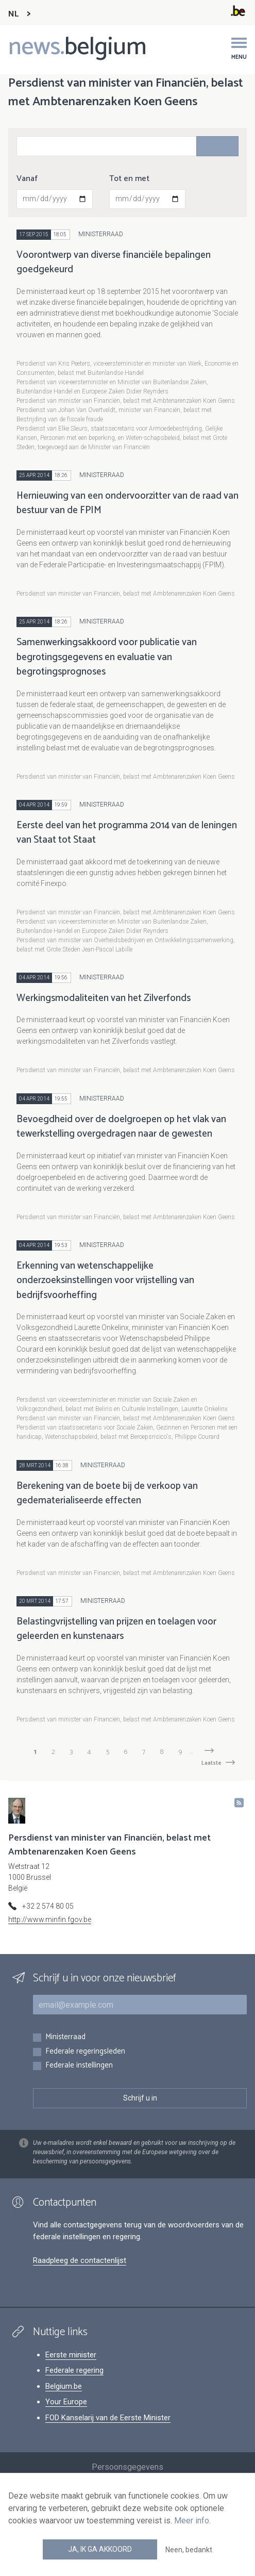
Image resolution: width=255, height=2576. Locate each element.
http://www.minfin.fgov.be (49, 1919)
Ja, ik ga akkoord (100, 2549)
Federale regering (74, 2370)
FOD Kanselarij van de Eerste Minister (108, 2417)
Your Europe (66, 2401)
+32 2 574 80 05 (48, 1906)
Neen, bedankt (188, 2550)
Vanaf (27, 179)
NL (13, 14)
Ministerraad (65, 2037)
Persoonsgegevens (127, 2467)
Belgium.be (63, 2386)
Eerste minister (70, 2354)
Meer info (191, 2520)
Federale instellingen (79, 2066)
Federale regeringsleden (85, 2052)
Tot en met (129, 179)
